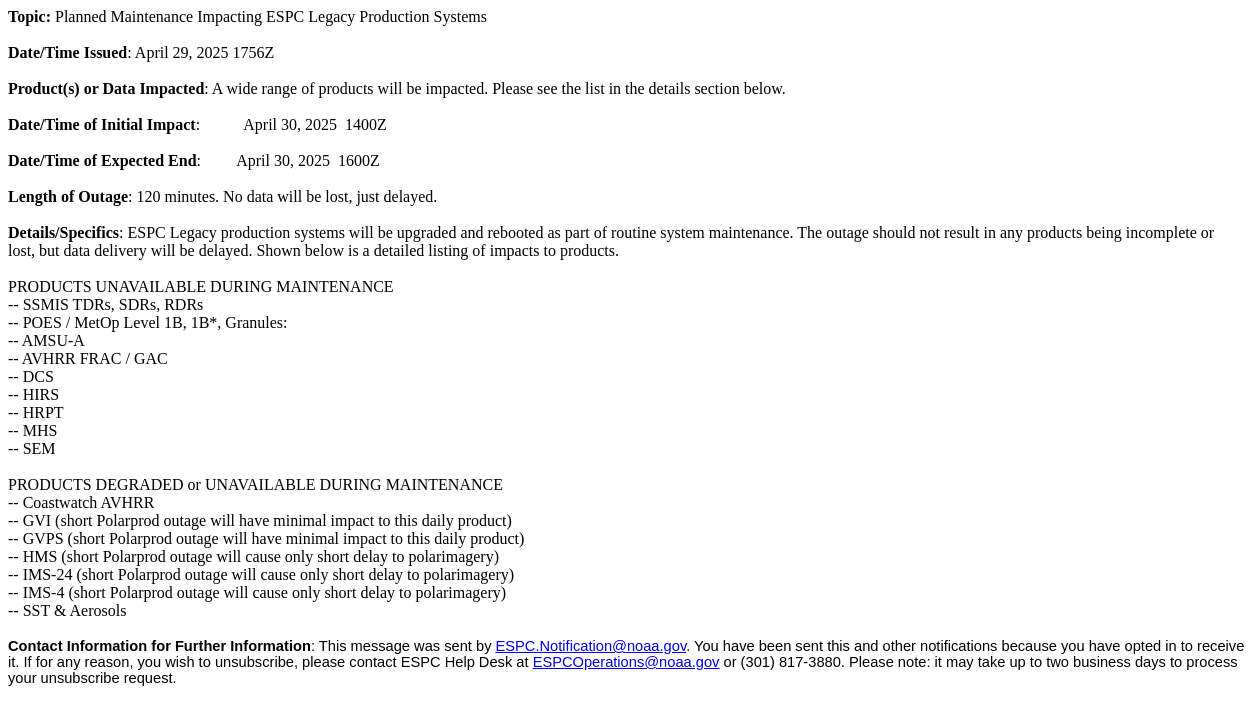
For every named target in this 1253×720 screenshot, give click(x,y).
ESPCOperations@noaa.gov (626, 662)
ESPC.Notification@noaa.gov (591, 646)
